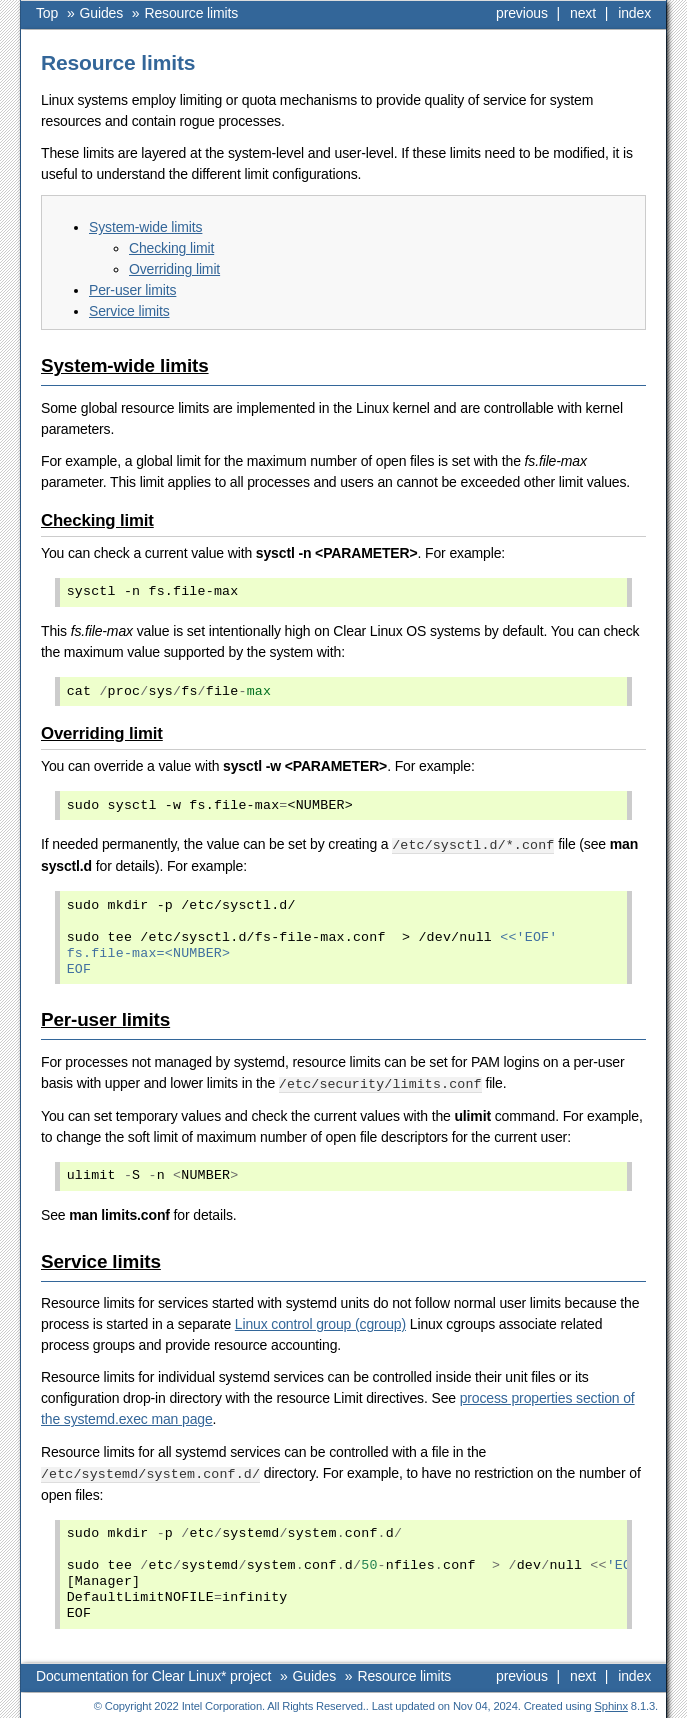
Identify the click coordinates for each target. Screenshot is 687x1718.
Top (47, 13)
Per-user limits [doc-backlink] (105, 1018)
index (634, 13)
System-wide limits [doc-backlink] (125, 365)
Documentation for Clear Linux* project (153, 1673)
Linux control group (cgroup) (320, 1322)
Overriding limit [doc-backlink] (102, 733)
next (583, 13)
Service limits (129, 311)
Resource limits (192, 13)
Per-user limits (132, 290)
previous (522, 13)
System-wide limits (145, 227)
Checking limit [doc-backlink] (97, 520)
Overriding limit (174, 269)
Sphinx (611, 1703)
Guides (102, 13)
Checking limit (171, 248)
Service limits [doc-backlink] (101, 1259)
